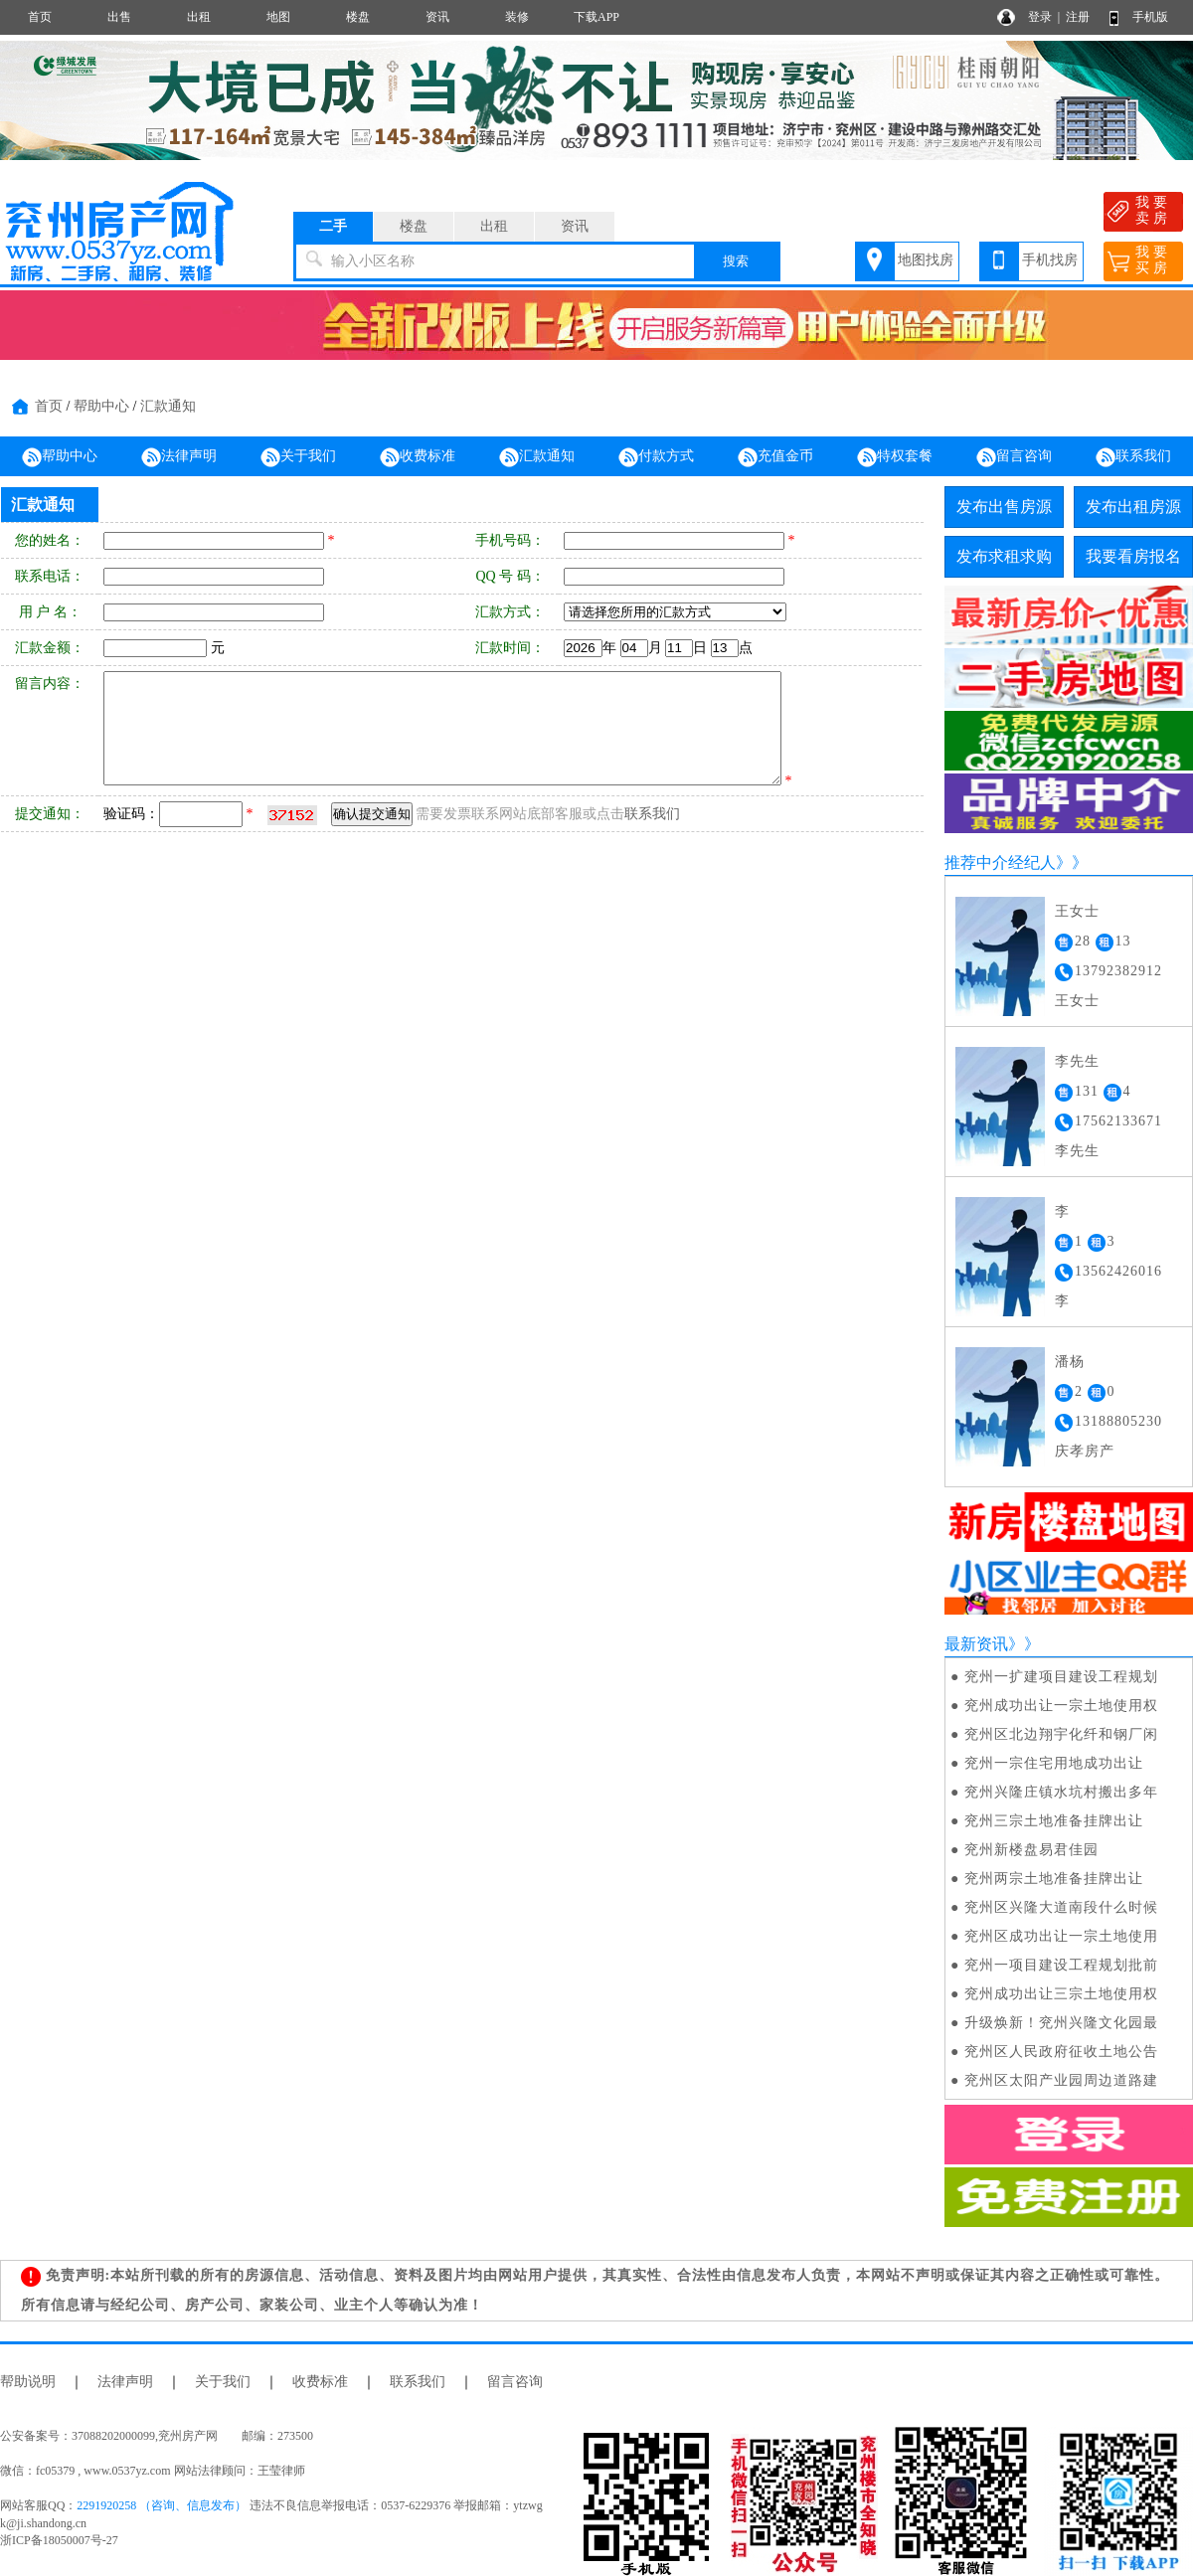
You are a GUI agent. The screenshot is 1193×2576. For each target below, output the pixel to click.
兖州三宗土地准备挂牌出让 (1053, 1820)
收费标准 (417, 457)
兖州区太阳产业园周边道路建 (1061, 2080)
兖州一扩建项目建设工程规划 (1061, 1676)
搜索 (736, 261)
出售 (119, 17)
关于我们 (298, 457)
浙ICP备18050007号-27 (59, 2540)
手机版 (1150, 17)
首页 (40, 17)
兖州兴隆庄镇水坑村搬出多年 (1061, 1792)
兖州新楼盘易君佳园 (1031, 1849)
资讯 (437, 17)
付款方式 (656, 457)
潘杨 (1070, 1361)
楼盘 (358, 17)
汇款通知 (168, 406)
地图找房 (925, 260)
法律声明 (179, 457)
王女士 (1077, 911)
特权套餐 (895, 457)
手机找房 (1050, 260)
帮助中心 (101, 406)
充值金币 (775, 457)
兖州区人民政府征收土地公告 (1061, 2051)
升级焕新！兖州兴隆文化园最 (1061, 2022)
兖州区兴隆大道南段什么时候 (1061, 1907)
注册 (1078, 17)
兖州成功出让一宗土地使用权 (1061, 1705)
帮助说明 (28, 2381)
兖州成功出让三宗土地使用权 (1061, 1993)
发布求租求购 (1004, 556)
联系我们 (1133, 457)
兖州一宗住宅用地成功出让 (1053, 1763)
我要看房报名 (1133, 556)
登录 (1040, 17)
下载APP (596, 17)
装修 (517, 17)
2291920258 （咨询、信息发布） (162, 2505)
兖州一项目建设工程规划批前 (1061, 1965)
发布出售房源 (1004, 506)
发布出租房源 (1133, 506)
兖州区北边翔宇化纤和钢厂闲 (1061, 1734)
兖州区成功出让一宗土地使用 (1061, 1936)
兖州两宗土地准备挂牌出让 (1053, 1878)
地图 (278, 17)
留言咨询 (1014, 457)
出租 (199, 17)
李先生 (1077, 1061)
